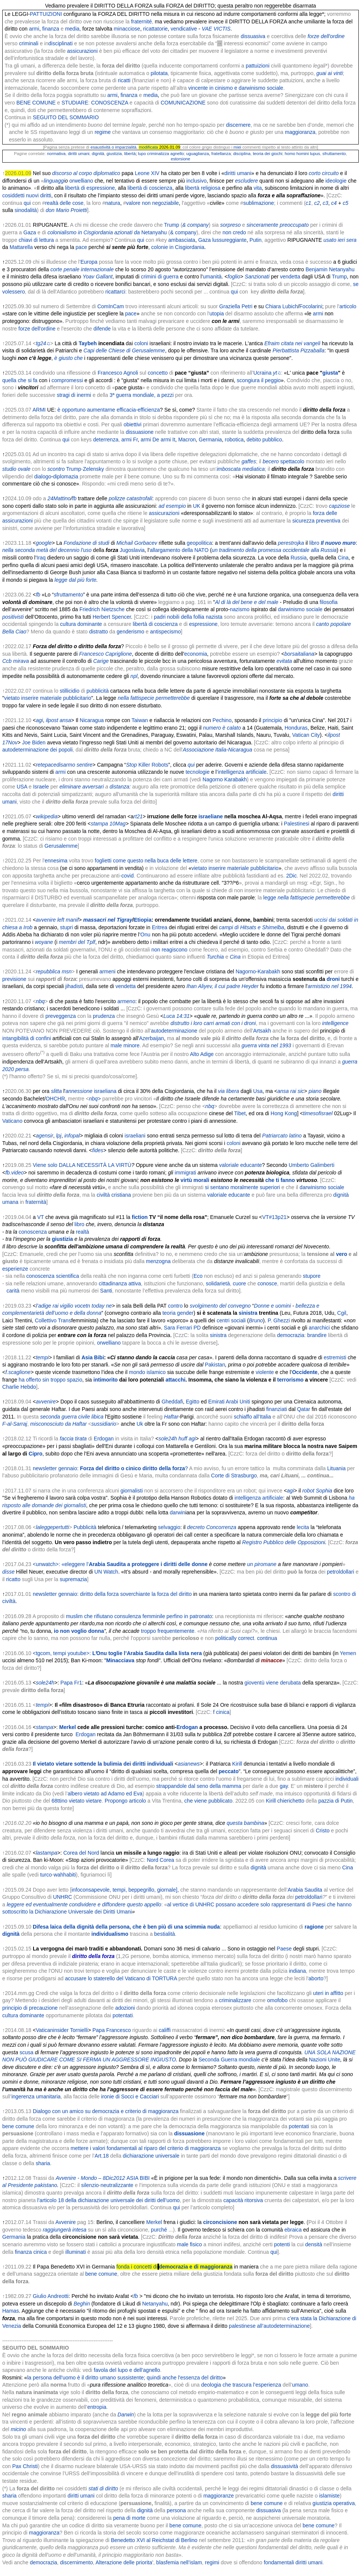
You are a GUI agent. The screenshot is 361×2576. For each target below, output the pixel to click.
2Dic (291, 876)
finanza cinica (31, 2252)
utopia (217, 313)
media (150, 95)
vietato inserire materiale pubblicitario (47, 698)
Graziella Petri (235, 306)
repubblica (48, 971)
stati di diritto (103, 2488)
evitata (284, 661)
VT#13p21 (274, 1217)
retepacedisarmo (55, 765)
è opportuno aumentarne (86, 410)
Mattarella (20, 247)
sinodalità (26, 210)
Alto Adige (202, 1054)
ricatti (124, 80)
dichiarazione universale (151, 2156)
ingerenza (23, 2096)
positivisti (13, 617)
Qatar (303, 1409)
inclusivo (197, 181)
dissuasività (284, 2466)
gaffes (249, 461)
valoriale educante (228, 1195)
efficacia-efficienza (138, 410)
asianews (189, 1764)
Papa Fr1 (71, 1683)
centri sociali (231, 1320)
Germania (210, 440)
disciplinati (60, 43)
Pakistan (215, 1365)
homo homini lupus (302, 153)
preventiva (328, 521)
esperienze (15, 1269)
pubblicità (97, 691)
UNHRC (62, 1897)
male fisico (189, 2244)
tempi (42, 1357)
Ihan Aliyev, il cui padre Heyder (223, 986)
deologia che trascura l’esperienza (241, 2385)
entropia (97, 2407)
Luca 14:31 (177, 1016)
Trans (64, 1320)
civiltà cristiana (114, 1195)
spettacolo (292, 461)
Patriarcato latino (282, 1136)
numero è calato (222, 728)
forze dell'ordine (325, 36)
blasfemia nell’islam (179, 2562)
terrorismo (290, 1380)
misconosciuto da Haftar (58, 1424)
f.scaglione (18, 1372)
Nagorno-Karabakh (258, 971)
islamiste (329, 2496)
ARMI (39, 410)
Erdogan (104, 1439)
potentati (123, 2015)
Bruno (256, 1320)
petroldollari (340, 1572)
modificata (148, 147)
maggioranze (218, 2496)
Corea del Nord (81, 1853)
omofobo (277, 2000)
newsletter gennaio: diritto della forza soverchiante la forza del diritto (112, 1594)
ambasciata (182, 240)
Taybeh (88, 343)
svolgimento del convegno (220, 1306)
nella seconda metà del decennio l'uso (47, 550)
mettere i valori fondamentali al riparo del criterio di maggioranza (145, 2148)
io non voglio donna (79, 1631)
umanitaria (48, 2096)
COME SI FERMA (80, 2059)
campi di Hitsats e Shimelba (251, 927)
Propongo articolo (125, 1801)
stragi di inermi (74, 395)
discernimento (76, 2562)
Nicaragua (92, 720)
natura (112, 203)
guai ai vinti (330, 73)
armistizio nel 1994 (330, 986)
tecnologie (197, 772)
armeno (126, 1001)
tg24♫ (43, 343)
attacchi (175, 1380)
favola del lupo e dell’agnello (127, 2370)
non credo (234, 232)
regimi (212, 2562)
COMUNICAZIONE (183, 103)
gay (284, 1786)
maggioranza (299, 132)
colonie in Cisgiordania (177, 247)
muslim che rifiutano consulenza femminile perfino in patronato (139, 1616)
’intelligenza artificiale (241, 772)
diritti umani (237, 173)
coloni (141, 343)
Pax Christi (25, 2466)
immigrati (185, 1173)
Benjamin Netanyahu (330, 269)
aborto (316, 1978)
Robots (159, 765)
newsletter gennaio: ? (110, 1468)
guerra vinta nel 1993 (266, 1045)
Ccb (7, 661)
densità (313, 2244)
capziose (339, 506)
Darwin (126, 2415)
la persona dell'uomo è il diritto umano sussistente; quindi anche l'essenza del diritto (125, 2378)
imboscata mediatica (241, 469)
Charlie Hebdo (19, 1387)
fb (74, 498)
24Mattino (58, 498)
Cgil (341, 1313)
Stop (131, 765)
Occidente (305, 1372)
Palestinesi (296, 824)
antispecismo (165, 632)
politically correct (234, 1638)
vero (341, 1254)
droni (333, 979)
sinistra (248, 1313)
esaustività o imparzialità (113, 147)
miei (238, 147)
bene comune (18, 2126)
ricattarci (115, 292)
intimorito (105, 1380)
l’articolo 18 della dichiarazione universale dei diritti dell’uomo (108, 2200)
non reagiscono (169, 950)
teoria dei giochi (267, 153)
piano (315, 1091)
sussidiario (103, 1424)
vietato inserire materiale (220, 868)
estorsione (180, 159)
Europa (88, 262)
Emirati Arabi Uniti (229, 1402)
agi (39, 720)
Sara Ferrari (178, 1328)
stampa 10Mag (108, 824)
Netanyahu (154, 232)
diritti (72, 153)
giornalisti (132, 1491)
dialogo (42, 476)
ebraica (293, 2230)
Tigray (125, 920)
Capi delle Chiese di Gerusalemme (124, 350)
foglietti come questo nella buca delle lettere (146, 861)
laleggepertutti (52, 1527)
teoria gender (178, 1313)
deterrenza (105, 440)
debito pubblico (264, 440)
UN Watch (106, 1572)
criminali (28, 43)
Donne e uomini (272, 1306)
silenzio (90, 2185)
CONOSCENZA (109, 103)
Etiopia (142, 920)
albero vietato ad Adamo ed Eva (105, 1794)
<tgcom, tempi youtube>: (117, 1653)
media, (73, 29)
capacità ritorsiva (243, 2200)
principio (272, 720)
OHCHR (55, 1099)
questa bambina (245, 1823)
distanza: (120, 787)
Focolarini (310, 306)
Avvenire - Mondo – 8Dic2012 (90, 2178)
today (98, 1306)
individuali (346, 1779)
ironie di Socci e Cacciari (129, 2096)
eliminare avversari (82, 787)
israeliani (135, 1136)
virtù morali (194, 1180)
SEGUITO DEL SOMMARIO (66, 117)
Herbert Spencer (112, 617)
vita (258, 188)
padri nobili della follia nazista (188, 617)
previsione (14, 979)
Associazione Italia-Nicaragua (217, 750)
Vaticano (12, 1121)
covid (127, 876)
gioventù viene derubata (273, 1683)
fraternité (141, 21)
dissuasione (140, 432)
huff (182, 1439)
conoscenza (33, 1232)
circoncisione (220, 2222)
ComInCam (110, 306)
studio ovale (16, 469)
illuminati (75, 2252)
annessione (79, 1091)
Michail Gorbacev (136, 543)
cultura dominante (81, 624)
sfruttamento (334, 153)
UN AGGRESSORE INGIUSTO (139, 2059)
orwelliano (81, 181)
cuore (239, 1283)
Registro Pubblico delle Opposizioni (283, 1542)
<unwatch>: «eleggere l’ (120, 1564)
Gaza (29, 232)
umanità (212, 277)
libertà (129, 153)
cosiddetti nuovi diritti (26, 195)
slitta (56, 1091)
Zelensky (93, 469)
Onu (145, 934)
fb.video (14, 1173)
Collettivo (46, 1320)
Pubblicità (84, 1527)
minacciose (127, 29)
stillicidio (70, 691)
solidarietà (218, 1283)
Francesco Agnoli (118, 373)
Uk (139, 1424)
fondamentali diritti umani (293, 2562)
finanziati (276, 1409)
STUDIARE (74, 103)
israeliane (211, 816)
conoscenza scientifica (52, 1276)
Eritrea (159, 927)
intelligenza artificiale (258, 1498)
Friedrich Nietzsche (102, 609)
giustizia (114, 153)
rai (293, 1091)
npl (134, 676)
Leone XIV (147, 173)
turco (46, 1875)
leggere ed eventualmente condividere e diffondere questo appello (84, 1904)
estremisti (335, 1357)
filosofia (327, 602)
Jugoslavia (131, 550)
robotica (234, 440)
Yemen (348, 1653)
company (185, 232)
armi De (150, 440)
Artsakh (262, 1031)
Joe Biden (34, 742)
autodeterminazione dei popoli (37, 750)
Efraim (271, 343)
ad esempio (172, 506)
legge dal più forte (75, 580)
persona (176, 2510)
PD (196, 1328)
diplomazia (65, 476)
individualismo (110, 1934)
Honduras (296, 728)
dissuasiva (253, 36)
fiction (140, 1217)
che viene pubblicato (208, 1801)
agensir (44, 1136)
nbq (40, 1001)
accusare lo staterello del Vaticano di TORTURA (121, 1978)
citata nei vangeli (300, 343)
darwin (177, 1512)
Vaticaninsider (52, 2030)
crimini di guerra (160, 277)
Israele (41, 787)
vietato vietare (85, 1801)
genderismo (130, 632)
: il (77, 2185)
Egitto (192, 1402)
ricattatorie (155, 29)
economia (195, 654)
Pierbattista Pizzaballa (298, 350)
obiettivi (132, 424)
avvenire (46, 920)
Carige (101, 661)
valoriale (229, 1165)
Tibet (240, 1113)
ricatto (13, 1579)
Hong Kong (284, 1113)
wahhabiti (65, 1875)
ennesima (55, 861)
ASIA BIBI (138, 2178)
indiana (297, 1971)
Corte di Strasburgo (234, 1475)
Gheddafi (172, 1402)
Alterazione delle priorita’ (124, 2562)
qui (27, 203)
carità (12, 1291)
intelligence (335, 1023)
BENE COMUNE (35, 103)
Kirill (237, 1764)
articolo (348, 306)
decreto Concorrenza (211, 1527)
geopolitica (199, 543)
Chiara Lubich (281, 306)
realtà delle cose (64, 203)
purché (159, 2230)
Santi (106, 1291)
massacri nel (99, 920)
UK (196, 506)
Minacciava (120, 1660)
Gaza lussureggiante (222, 240)
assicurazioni (82, 51)
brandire (316, 1335)
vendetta (290, 277)
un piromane (262, 1564)
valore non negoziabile (152, 203)
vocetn (82, 1306)
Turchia (215, 957)
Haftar (171, 1417)
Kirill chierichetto (285, 1801)
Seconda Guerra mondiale (229, 2059)
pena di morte (129, 2518)
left (60, 920)
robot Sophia (317, 1491)
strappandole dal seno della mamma (199, 1786)
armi (34, 29)
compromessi (67, 380)
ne (109, 1306)
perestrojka (291, 543)
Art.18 (102, 2156)
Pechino (222, 720)
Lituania (336, 1468)
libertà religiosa (202, 188)
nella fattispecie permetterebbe (154, 698)
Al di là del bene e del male (246, 602)
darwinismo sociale (300, 609)
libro (314, 543)
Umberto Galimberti (311, 1165)
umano (300, 2385)
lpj (58, 1136)
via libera (228, 1091)
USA (22, 787)
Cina (343, 558)
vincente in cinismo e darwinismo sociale (235, 88)
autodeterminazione (174, 1031)
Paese (284, 1949)
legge (269, 898)
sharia (43, 2163)
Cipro (36, 1454)
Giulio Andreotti (51, 2296)
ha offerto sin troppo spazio (51, 1380)
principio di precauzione (30, 2008)
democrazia (290, 1335)
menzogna (158, 1261)
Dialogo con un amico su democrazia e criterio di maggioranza (106, 2111)
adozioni (125, 2008)
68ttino (59, 1801)
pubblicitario (264, 868)
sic (301, 1091)
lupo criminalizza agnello (161, 153)
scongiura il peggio (259, 380)
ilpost (52, 720)
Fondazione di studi (86, 543)
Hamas (10, 2311)
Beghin (81, 2304)
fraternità (36, 1202)
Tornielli (79, 2030)
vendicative (184, 29)
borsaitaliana (299, 654)
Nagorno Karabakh (225, 779)
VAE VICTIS (216, 29)
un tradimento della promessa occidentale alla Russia (274, 550)
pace (81, 247)
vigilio (66, 1306)
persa (22, 1069)
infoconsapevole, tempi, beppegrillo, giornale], (125, 1890)
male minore (124, 1045)
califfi (165, 2030)
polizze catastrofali (130, 498)
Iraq (41, 558)
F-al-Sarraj (14, 1424)
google (44, 543)
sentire (84, 765)
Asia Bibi (92, 1357)
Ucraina (262, 373)
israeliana (105, 1091)
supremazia (73, 1579)
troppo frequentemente (167, 1631)
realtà (82, 1232)
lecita (303, 1527)
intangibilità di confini (26, 1038)
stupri (66, 927)
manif (72, 920)
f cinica (221, 1712)
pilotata (159, 73)
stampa (44, 1727)
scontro (56, 469)
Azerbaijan (151, 1038)
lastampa (46, 1853)
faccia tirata (73, 1439)
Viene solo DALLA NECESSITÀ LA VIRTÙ (82, 1165)
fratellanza (221, 153)
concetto (158, 373)
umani (83, 153)
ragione (314, 1927)
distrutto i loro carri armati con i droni (213, 1023)
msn (67, 971)
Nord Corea (160, 1860)
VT (40, 1217)
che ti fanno (280, 1180)
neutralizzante (117, 2185)
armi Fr (129, 440)
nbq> (95, 1099)
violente (264, 1372)
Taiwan (140, 720)
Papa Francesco (111, 2030)
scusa (27, 2052)
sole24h (167, 1439)
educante (251, 1165)
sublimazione (258, 203)
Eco (197, 1276)
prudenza (104, 1016)
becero (271, 461)
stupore (312, 1276)
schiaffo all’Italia (252, 1417)
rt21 (137, 816)
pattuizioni (257, 66)
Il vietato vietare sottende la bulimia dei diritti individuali (103, 1764)
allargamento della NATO (179, 550)
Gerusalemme (61, 846)
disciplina (242, 153)
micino (18, 2429)
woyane (44, 942)
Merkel (67, 1727)
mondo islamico (147, 1372)
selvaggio (169, 1527)
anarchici (319, 1328)
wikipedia (47, 816)
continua (267, 1638)
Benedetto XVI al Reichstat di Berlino (154, 2540)
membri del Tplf (77, 942)
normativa (56, 153)
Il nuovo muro (338, 543)
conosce (267, 1283)
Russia (299, 558)
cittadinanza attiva (120, 1283)
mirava (21, 661)
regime (103, 132)
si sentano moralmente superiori (242, 1187)
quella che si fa (19, 380)
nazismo (239, 609)
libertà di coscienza (149, 188)
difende (102, 329)
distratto (98, 632)
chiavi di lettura (36, 240)
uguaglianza (197, 153)
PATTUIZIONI (46, 14)
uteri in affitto (328, 1993)
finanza (50, 29)
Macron (187, 440)
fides (98, 1150)
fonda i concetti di (174, 2267)
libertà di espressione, (90, 188)
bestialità (164, 1934)
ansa (65, 720)
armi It (168, 440)
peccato (229, 1771)
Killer (144, 765)
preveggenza (60, 1016)
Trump (171, 225)
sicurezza (303, 521)
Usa (258, 1091)
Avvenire (65, 2222)
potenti (282, 2244)
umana (10, 1202)
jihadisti (74, 986)
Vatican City (306, 735)
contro (175, 1306)
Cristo (323, 1830)
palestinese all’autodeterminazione (269, 2326)
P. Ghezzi (279, 1320)
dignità (98, 153)
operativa (344, 2503)
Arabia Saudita (305, 1890)
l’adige (43, 1306)
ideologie (335, 181)
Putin (255, 240)
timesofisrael (318, 1113)
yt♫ (277, 373)
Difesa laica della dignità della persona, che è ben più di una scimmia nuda (126, 1927)
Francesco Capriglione (105, 654)
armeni (107, 971)
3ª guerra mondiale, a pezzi (142, 395)
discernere (238, 125)
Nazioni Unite (324, 2059)
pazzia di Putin (335, 1801)
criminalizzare (235, 2000)
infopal (72, 1136)
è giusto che (68, 358)
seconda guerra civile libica (71, 1417)
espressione (203, 624)
